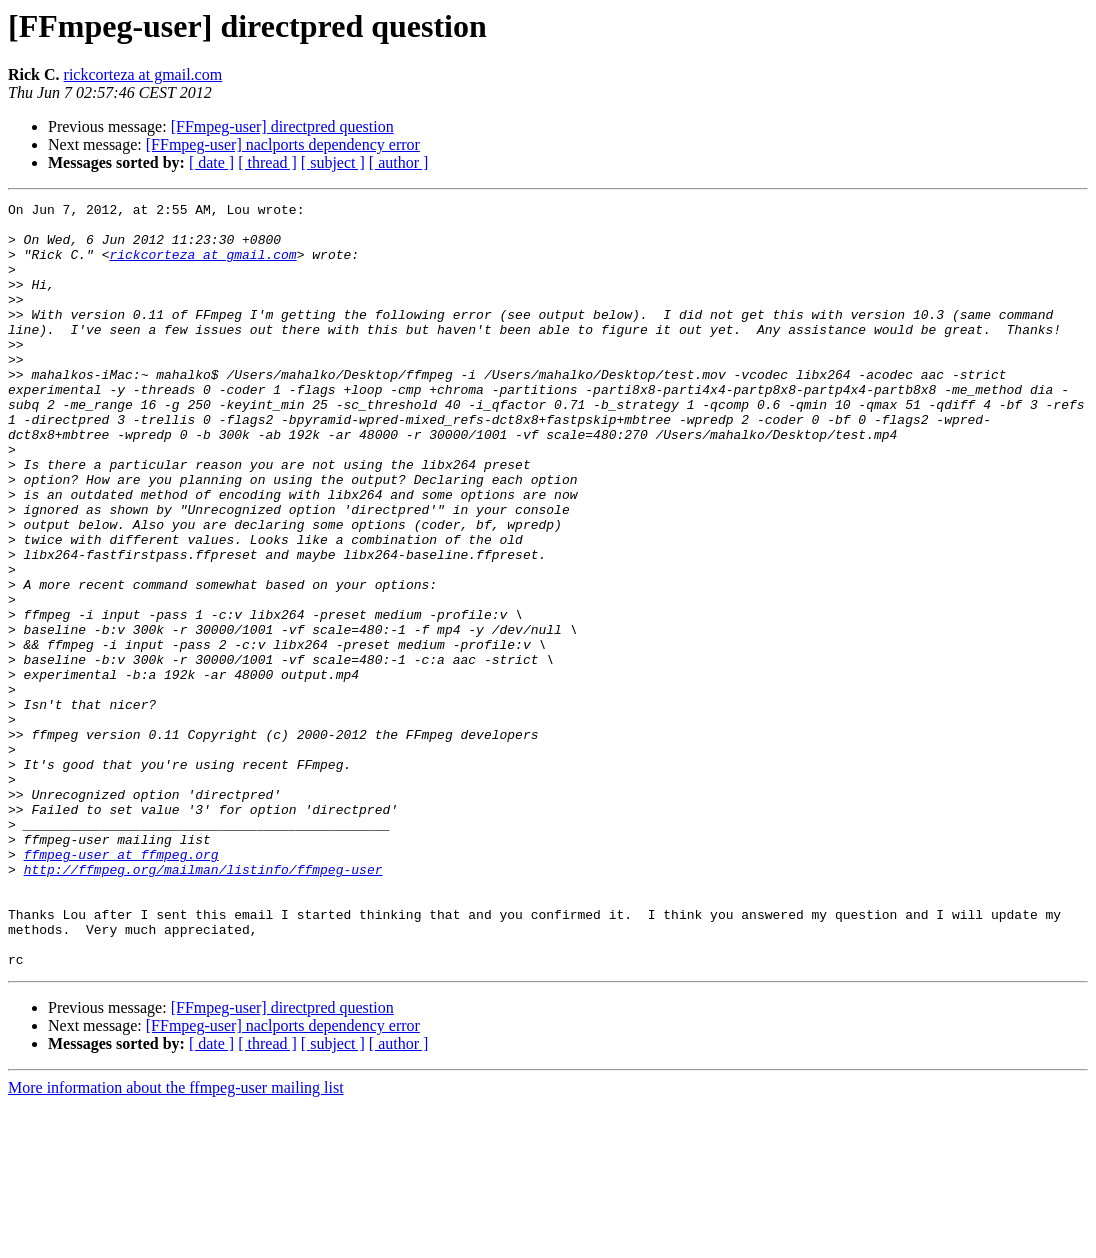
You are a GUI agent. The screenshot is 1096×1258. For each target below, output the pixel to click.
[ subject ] (333, 162)
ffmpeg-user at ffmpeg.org (121, 986)
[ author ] (399, 162)
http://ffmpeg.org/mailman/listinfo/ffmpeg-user (203, 1004)
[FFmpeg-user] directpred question (282, 126)
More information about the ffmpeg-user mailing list (176, 1240)
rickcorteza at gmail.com (143, 74)
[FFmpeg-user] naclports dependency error (283, 144)
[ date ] (211, 162)
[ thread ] (267, 162)
